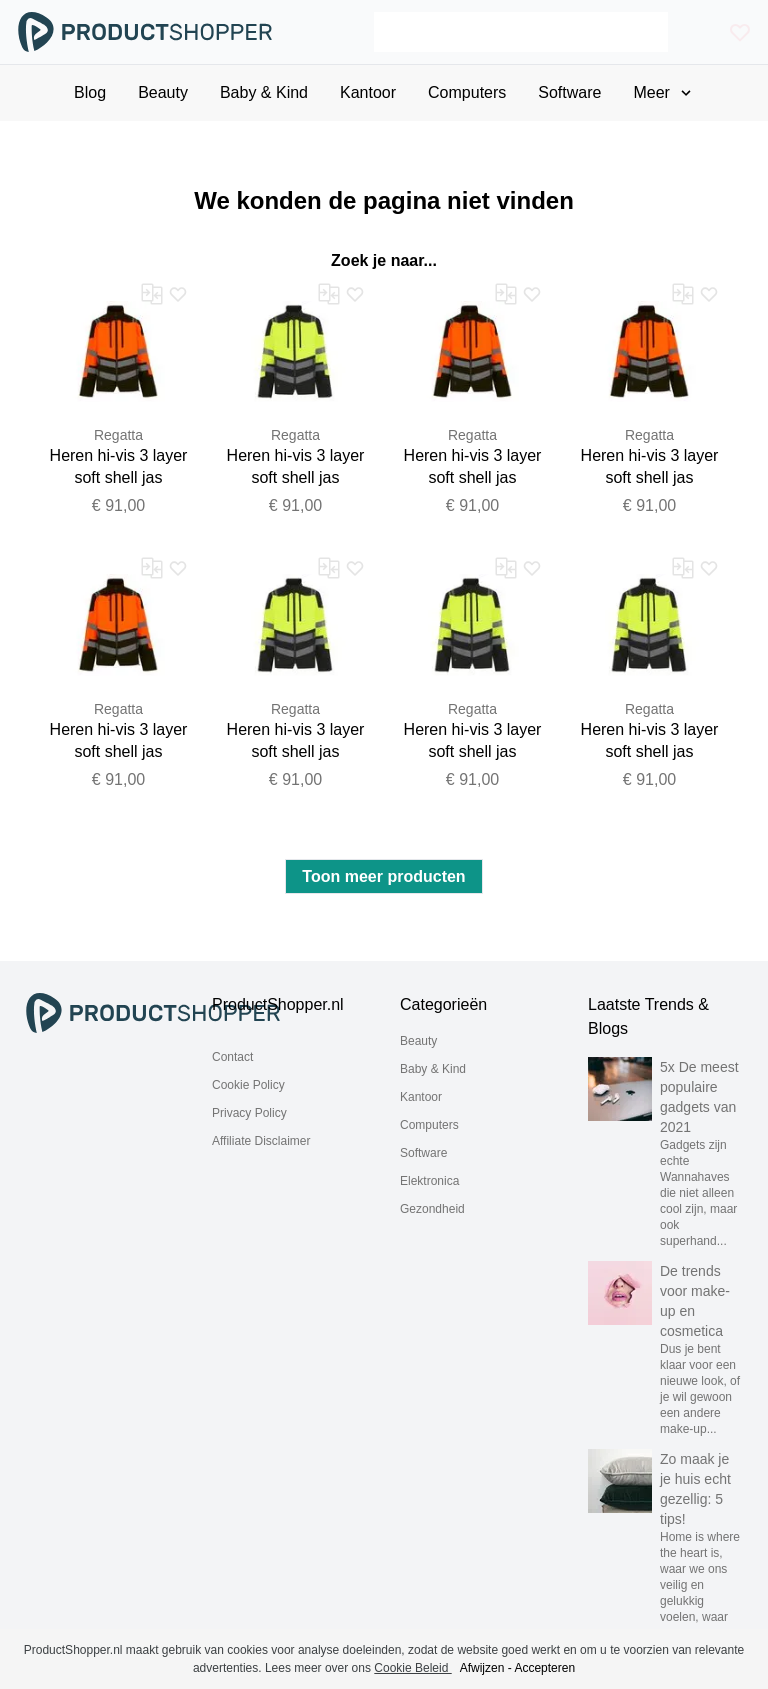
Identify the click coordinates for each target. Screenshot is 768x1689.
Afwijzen (482, 1668)
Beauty (418, 1041)
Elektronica (429, 1181)
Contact (232, 1057)
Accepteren (544, 1668)
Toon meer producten (383, 876)
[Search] (521, 32)
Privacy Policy (249, 1113)
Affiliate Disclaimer (261, 1141)
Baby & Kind (433, 1069)
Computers (429, 1125)
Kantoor (421, 1097)
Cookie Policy (248, 1085)
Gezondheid (432, 1209)
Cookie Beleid (412, 1668)
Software (423, 1153)
